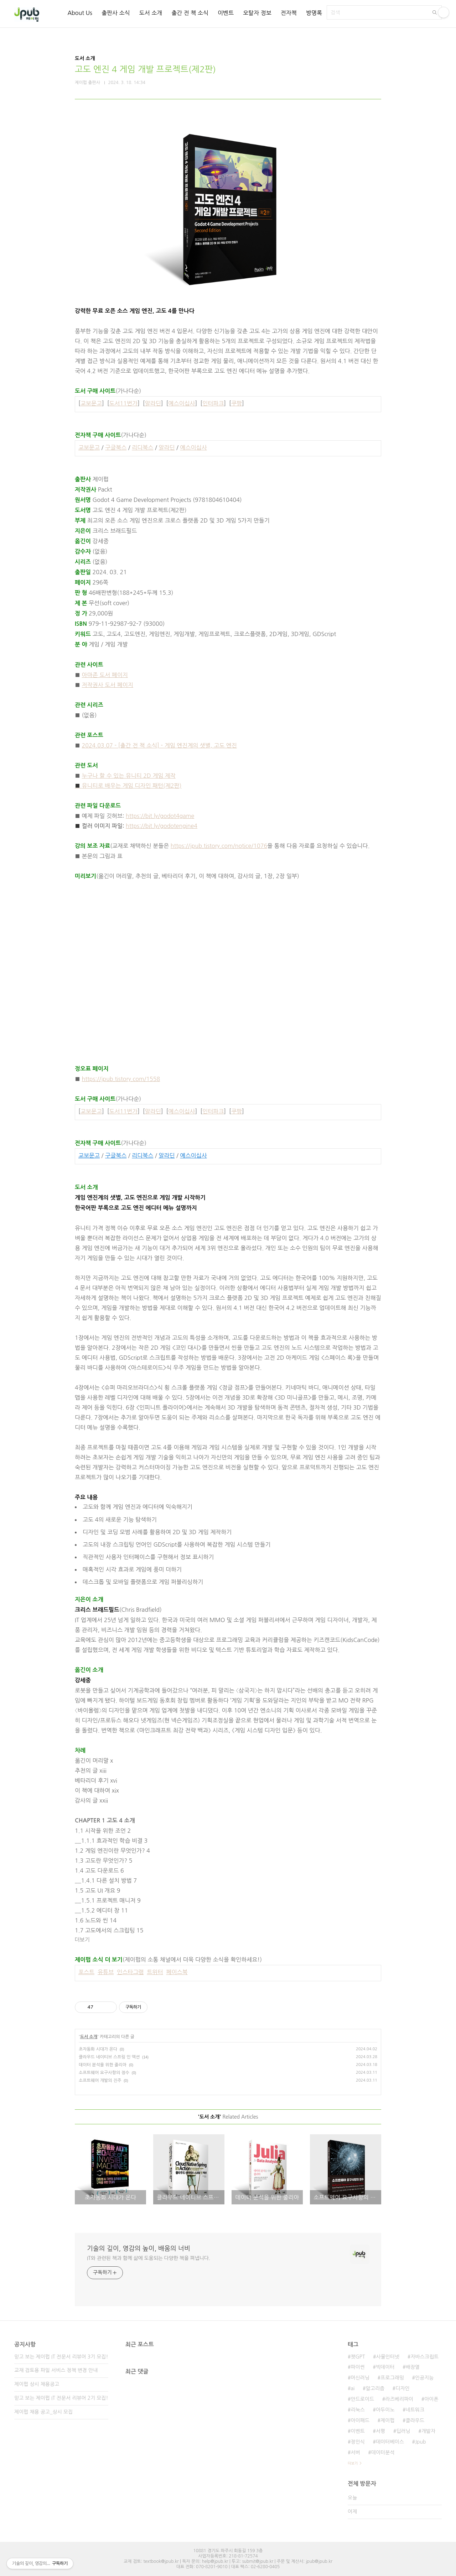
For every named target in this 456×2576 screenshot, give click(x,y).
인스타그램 (130, 1972)
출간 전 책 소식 (189, 13)
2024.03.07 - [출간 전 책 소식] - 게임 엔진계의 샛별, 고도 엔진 (159, 745)
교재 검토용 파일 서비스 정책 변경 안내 (56, 2370)
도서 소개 (150, 13)
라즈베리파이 (399, 2399)
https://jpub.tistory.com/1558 (121, 1079)
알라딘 (153, 403)
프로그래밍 (392, 2377)
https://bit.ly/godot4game (160, 816)
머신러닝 (360, 2377)
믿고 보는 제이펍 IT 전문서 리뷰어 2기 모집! (61, 2398)
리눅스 (357, 2409)
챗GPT (358, 2356)
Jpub (420, 2441)
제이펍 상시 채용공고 (36, 2384)
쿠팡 (236, 403)
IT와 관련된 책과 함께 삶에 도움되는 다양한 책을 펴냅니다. (148, 2258)
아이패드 (360, 2420)
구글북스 (115, 447)
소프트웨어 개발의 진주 (100, 2080)
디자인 (402, 2388)
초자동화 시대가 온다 (98, 2049)
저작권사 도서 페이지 (107, 685)
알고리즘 (375, 2388)
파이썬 (357, 2367)
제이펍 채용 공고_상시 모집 (43, 2411)
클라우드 (415, 2420)
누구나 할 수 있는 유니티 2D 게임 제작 (129, 775)
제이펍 (387, 2420)
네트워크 (415, 2409)
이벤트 (226, 13)
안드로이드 (362, 2399)
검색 (434, 12)
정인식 (357, 2441)
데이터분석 (383, 2452)
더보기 (82, 1939)
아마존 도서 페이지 (105, 675)
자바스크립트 (424, 2356)
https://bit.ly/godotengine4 (161, 826)
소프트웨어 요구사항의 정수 (104, 2073)
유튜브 (106, 1972)
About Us (79, 13)
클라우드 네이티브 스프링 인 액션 (109, 2057)
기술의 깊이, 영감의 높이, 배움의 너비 (138, 2248)
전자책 (289, 13)
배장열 (413, 2367)
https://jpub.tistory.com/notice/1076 (219, 846)
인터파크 (213, 403)
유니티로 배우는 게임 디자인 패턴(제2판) (128, 785)
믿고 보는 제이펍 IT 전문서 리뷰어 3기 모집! (61, 2356)
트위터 (155, 1972)
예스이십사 (181, 403)
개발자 (428, 2431)
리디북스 (142, 447)
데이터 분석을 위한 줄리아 (102, 2065)
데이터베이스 (390, 2441)
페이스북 (176, 1972)
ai (352, 2388)
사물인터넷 (387, 2356)
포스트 (86, 1972)
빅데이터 (385, 2367)
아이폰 (431, 2399)
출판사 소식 (116, 13)
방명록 (314, 13)
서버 (355, 2452)
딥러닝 (403, 2431)
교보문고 (91, 403)
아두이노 (385, 2409)
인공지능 (424, 2377)
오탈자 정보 (257, 13)
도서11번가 (123, 403)
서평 (380, 2431)
